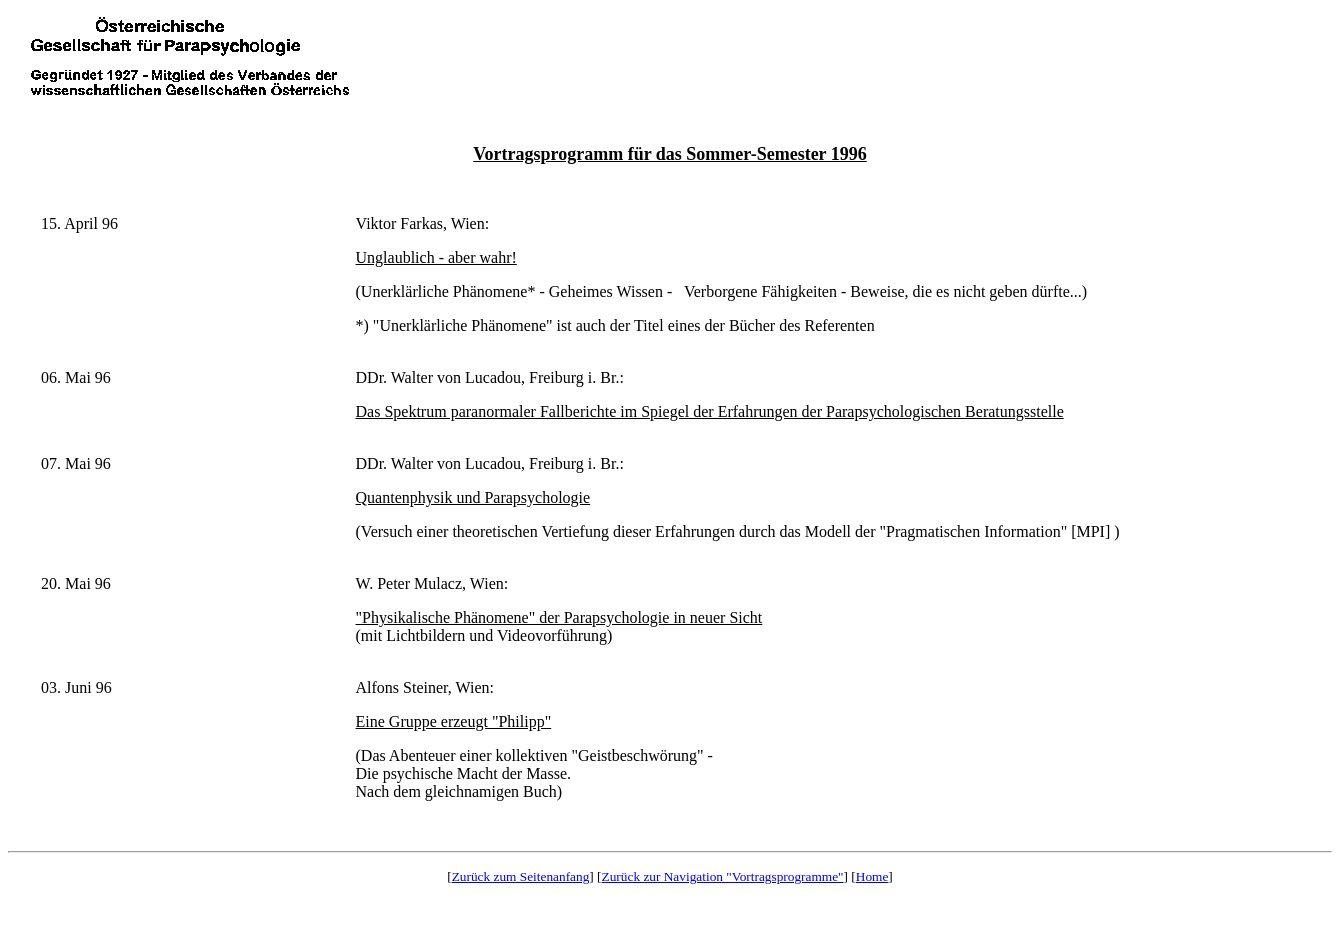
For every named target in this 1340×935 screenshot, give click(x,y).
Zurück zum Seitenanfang (521, 876)
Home (872, 876)
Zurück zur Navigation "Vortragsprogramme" (723, 876)
